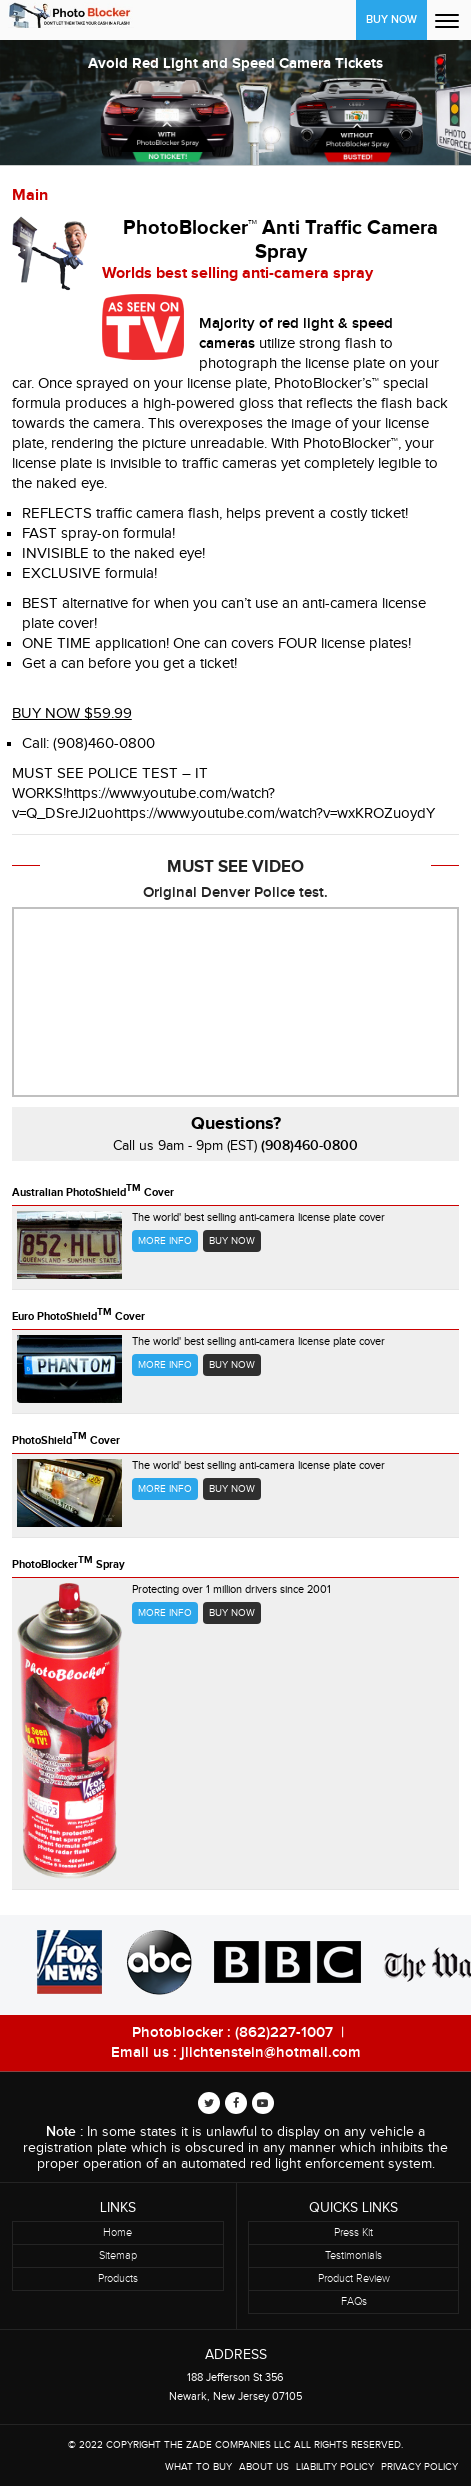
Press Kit (353, 2232)
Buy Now (391, 19)
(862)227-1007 (284, 2033)
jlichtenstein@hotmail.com (271, 2053)
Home (117, 2232)
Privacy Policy (419, 2467)
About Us (264, 2467)
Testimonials (353, 2255)
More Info (165, 1241)
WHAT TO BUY (198, 2467)
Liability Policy (335, 2467)
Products (118, 2278)
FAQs (354, 2301)
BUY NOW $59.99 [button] (72, 713)
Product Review (354, 2278)
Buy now (232, 1241)
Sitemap (118, 2255)
